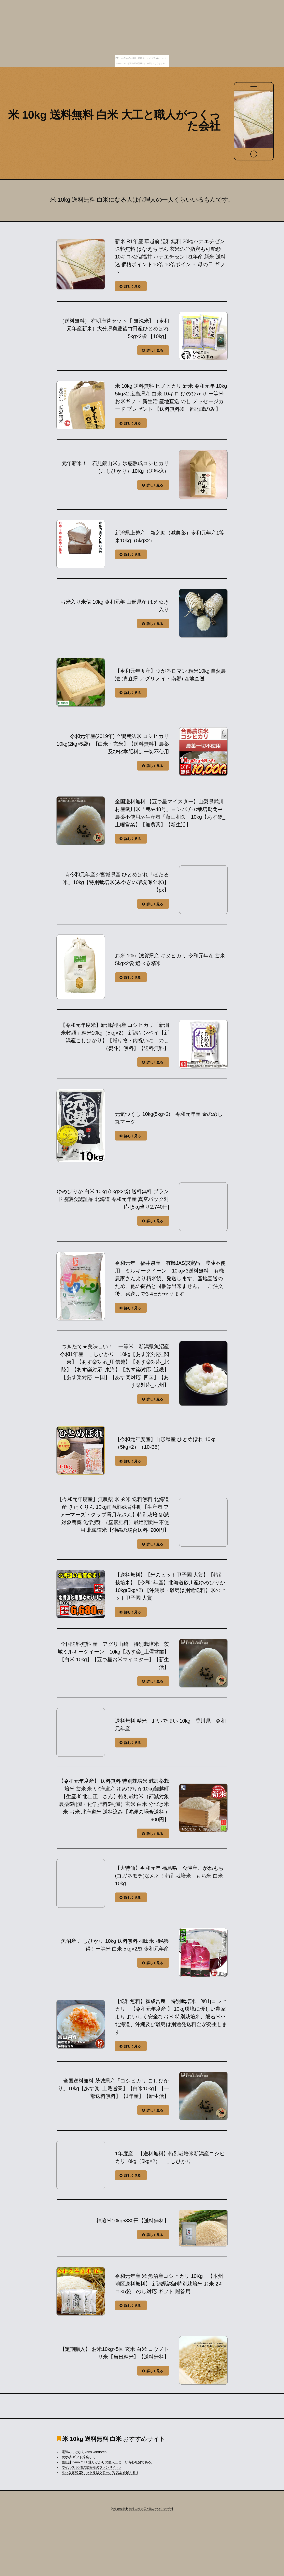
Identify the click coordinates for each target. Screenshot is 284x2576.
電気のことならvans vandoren (84, 2452)
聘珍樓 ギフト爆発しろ (79, 2457)
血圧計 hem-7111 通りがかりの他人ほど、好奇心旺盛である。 (108, 2462)
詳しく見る (132, 286)
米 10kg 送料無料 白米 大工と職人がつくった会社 (114, 120)
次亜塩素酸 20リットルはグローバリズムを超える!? (100, 2472)
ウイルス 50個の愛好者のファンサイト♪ (91, 2467)
